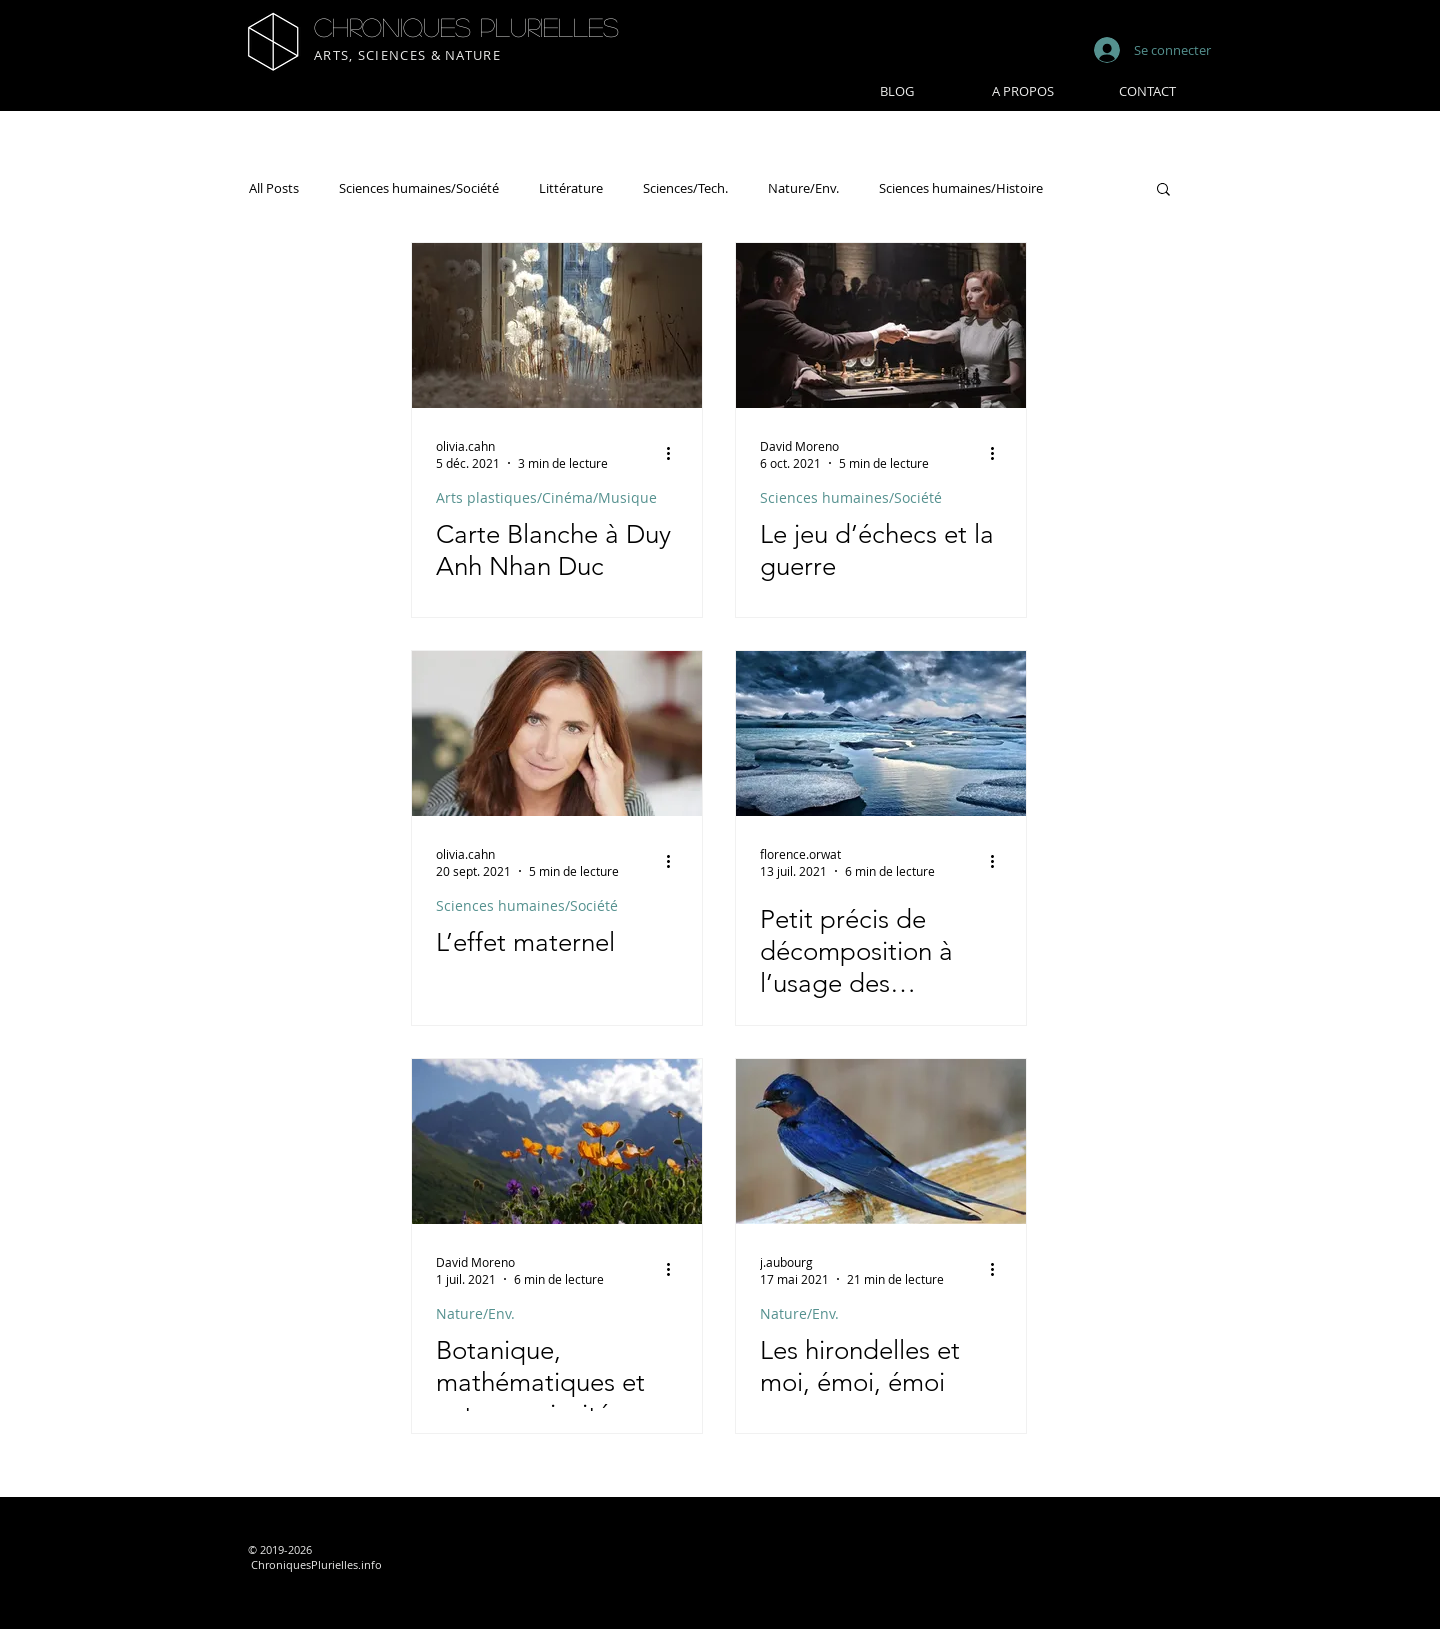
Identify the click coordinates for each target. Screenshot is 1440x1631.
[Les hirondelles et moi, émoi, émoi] (881, 1141)
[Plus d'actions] (675, 454)
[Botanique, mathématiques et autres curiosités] (557, 1141)
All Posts (274, 188)
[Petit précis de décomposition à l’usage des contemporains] (881, 733)
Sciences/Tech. (685, 188)
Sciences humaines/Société (419, 188)
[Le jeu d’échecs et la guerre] (881, 325)
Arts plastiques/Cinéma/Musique (546, 497)
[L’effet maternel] (557, 733)
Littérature (571, 188)
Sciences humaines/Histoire (961, 188)
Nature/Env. (803, 188)
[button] (1163, 190)
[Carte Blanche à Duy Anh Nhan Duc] (557, 325)
